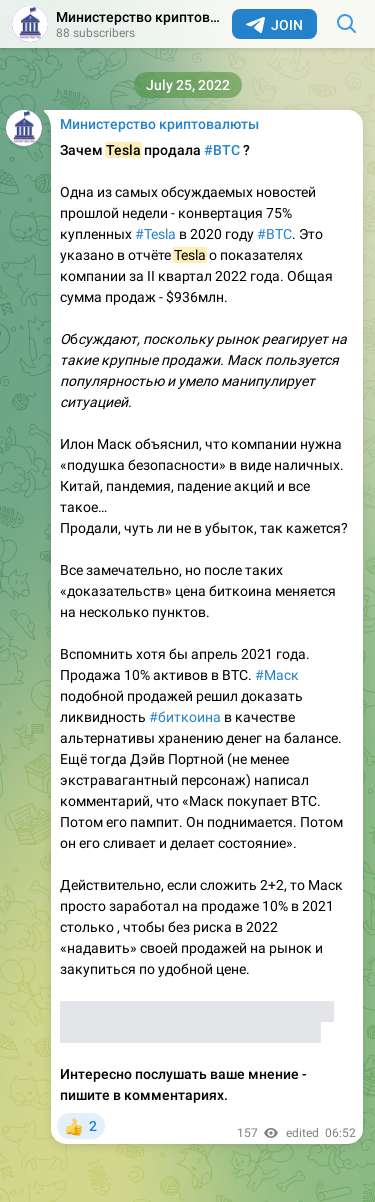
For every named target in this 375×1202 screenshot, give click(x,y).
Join (274, 25)
